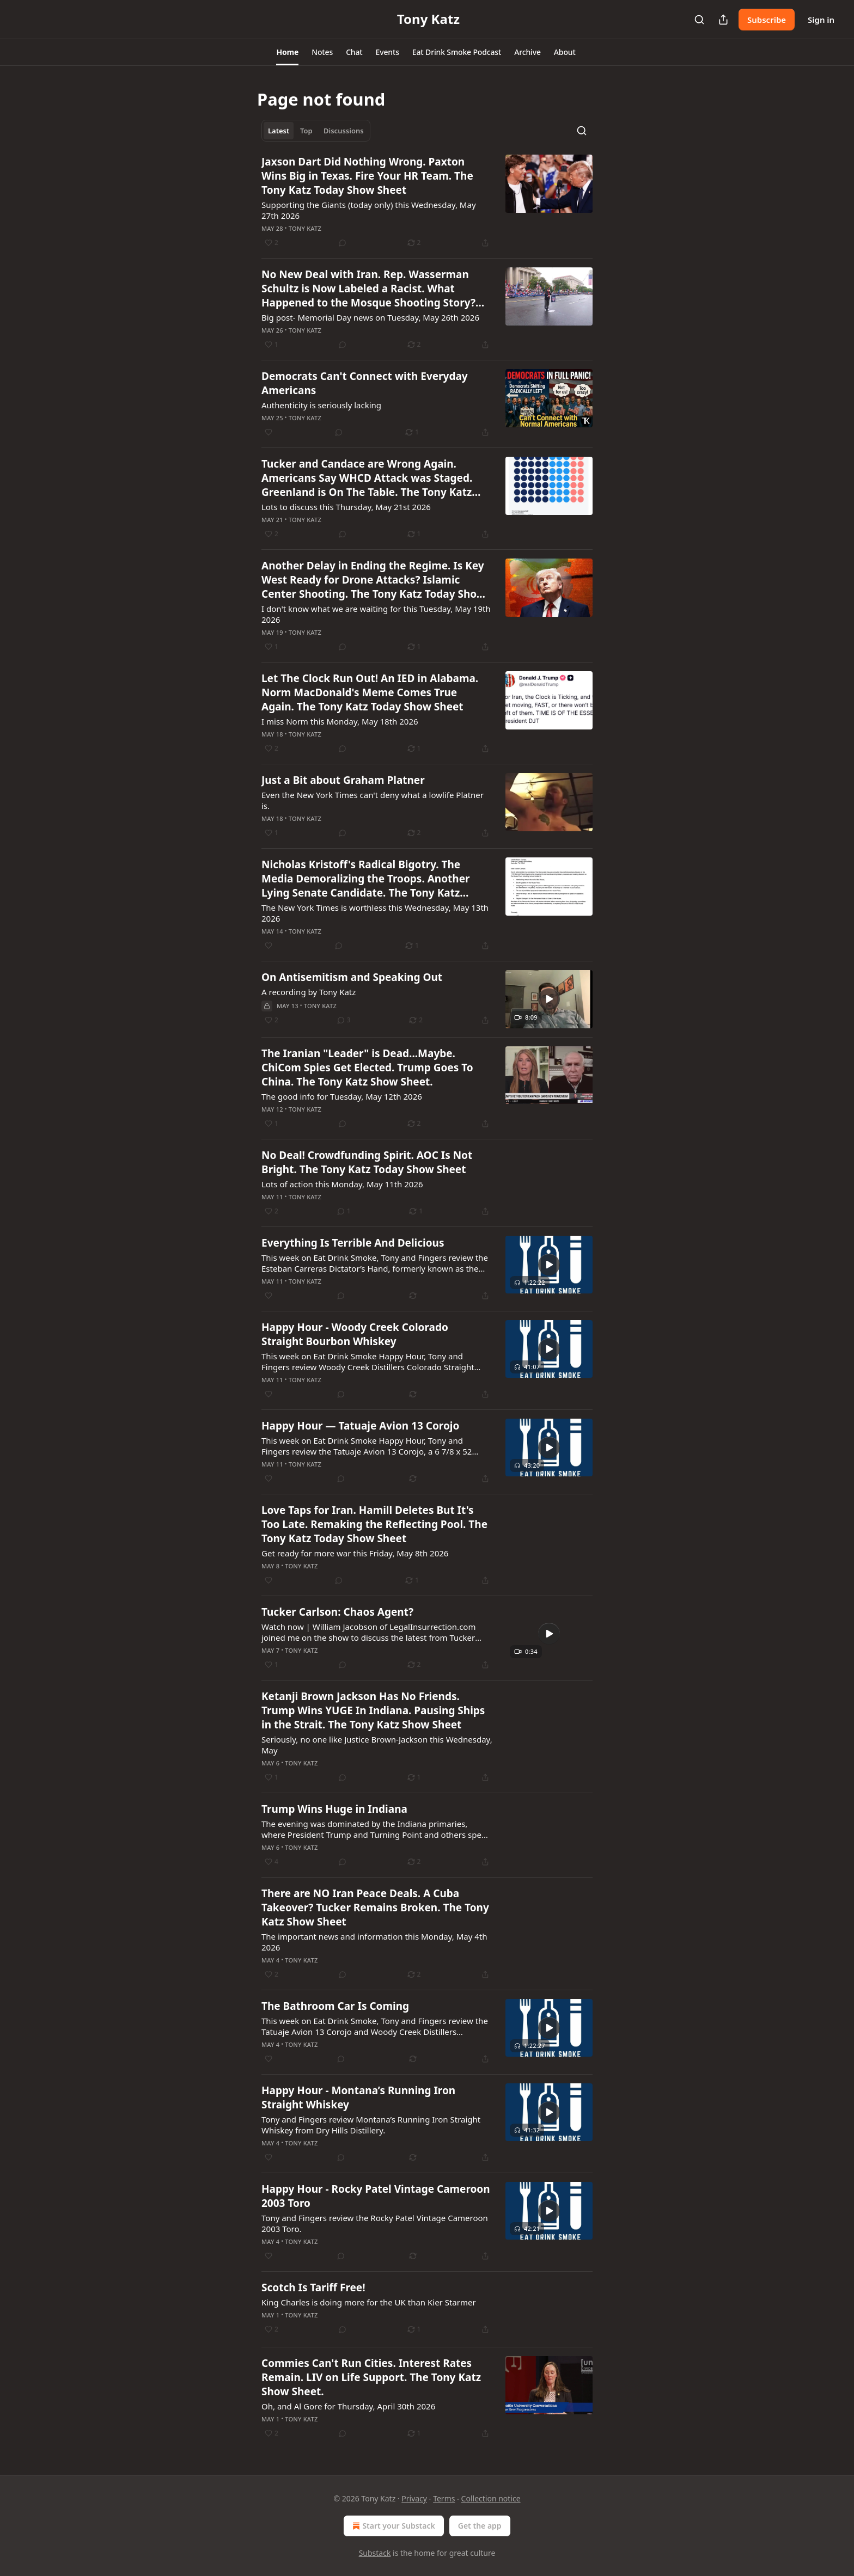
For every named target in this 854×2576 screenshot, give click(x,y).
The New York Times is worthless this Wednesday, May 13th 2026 (375, 913)
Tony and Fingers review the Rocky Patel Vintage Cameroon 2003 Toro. (374, 2223)
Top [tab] (306, 131)
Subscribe (766, 19)
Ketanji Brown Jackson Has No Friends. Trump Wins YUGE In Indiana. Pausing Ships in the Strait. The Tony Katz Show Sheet (373, 1710)
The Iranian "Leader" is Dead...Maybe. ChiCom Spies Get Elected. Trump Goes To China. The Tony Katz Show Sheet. (367, 1067)
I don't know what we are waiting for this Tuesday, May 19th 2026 (376, 614)
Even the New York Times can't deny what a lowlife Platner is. (372, 800)
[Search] (699, 19)
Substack (375, 2553)
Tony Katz (305, 228)
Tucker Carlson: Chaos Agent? (337, 1612)
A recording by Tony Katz (308, 991)
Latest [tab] (278, 131)
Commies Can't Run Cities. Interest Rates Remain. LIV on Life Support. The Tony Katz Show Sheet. (371, 2377)
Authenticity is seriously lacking (321, 405)
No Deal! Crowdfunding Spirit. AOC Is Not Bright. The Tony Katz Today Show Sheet (366, 1162)
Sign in (821, 19)
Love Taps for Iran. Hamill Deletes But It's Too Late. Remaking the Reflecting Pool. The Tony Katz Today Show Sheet (374, 1524)
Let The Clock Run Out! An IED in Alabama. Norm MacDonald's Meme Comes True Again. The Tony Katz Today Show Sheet (369, 692)
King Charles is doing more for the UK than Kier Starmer (368, 2302)
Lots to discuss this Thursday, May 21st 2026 (346, 506)
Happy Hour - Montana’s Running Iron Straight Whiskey (358, 2097)
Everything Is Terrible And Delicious (352, 1243)
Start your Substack (392, 2526)
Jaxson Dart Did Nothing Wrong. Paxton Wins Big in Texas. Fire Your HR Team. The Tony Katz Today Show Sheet (367, 176)
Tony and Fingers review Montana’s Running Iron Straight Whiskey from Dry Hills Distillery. (370, 2125)
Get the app (480, 2525)
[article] (427, 202)
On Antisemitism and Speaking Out (351, 977)
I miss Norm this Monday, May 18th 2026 (339, 721)
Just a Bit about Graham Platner (343, 780)
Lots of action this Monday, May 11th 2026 (342, 1184)
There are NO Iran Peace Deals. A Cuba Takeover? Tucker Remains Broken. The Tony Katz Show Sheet (375, 1907)
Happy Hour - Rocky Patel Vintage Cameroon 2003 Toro (375, 2196)
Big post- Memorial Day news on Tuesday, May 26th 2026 (370, 317)
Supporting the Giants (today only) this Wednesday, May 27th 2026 (368, 210)
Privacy (414, 2498)
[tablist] (315, 131)
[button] (287, 52)
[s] (549, 999)
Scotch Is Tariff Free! (313, 2287)
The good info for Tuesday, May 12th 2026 (341, 1096)
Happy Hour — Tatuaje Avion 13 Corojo (360, 1426)
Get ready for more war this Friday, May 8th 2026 (354, 1553)
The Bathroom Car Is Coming (335, 2006)
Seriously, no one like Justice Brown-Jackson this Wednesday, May (376, 1745)
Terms (444, 2498)
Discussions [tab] (344, 131)
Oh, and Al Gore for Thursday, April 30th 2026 (348, 2406)
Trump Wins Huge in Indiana (334, 1809)
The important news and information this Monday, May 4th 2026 (374, 1942)
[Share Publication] (723, 19)
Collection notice (491, 2498)
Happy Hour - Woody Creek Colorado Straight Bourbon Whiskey (354, 1334)
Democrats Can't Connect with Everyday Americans (364, 383)
